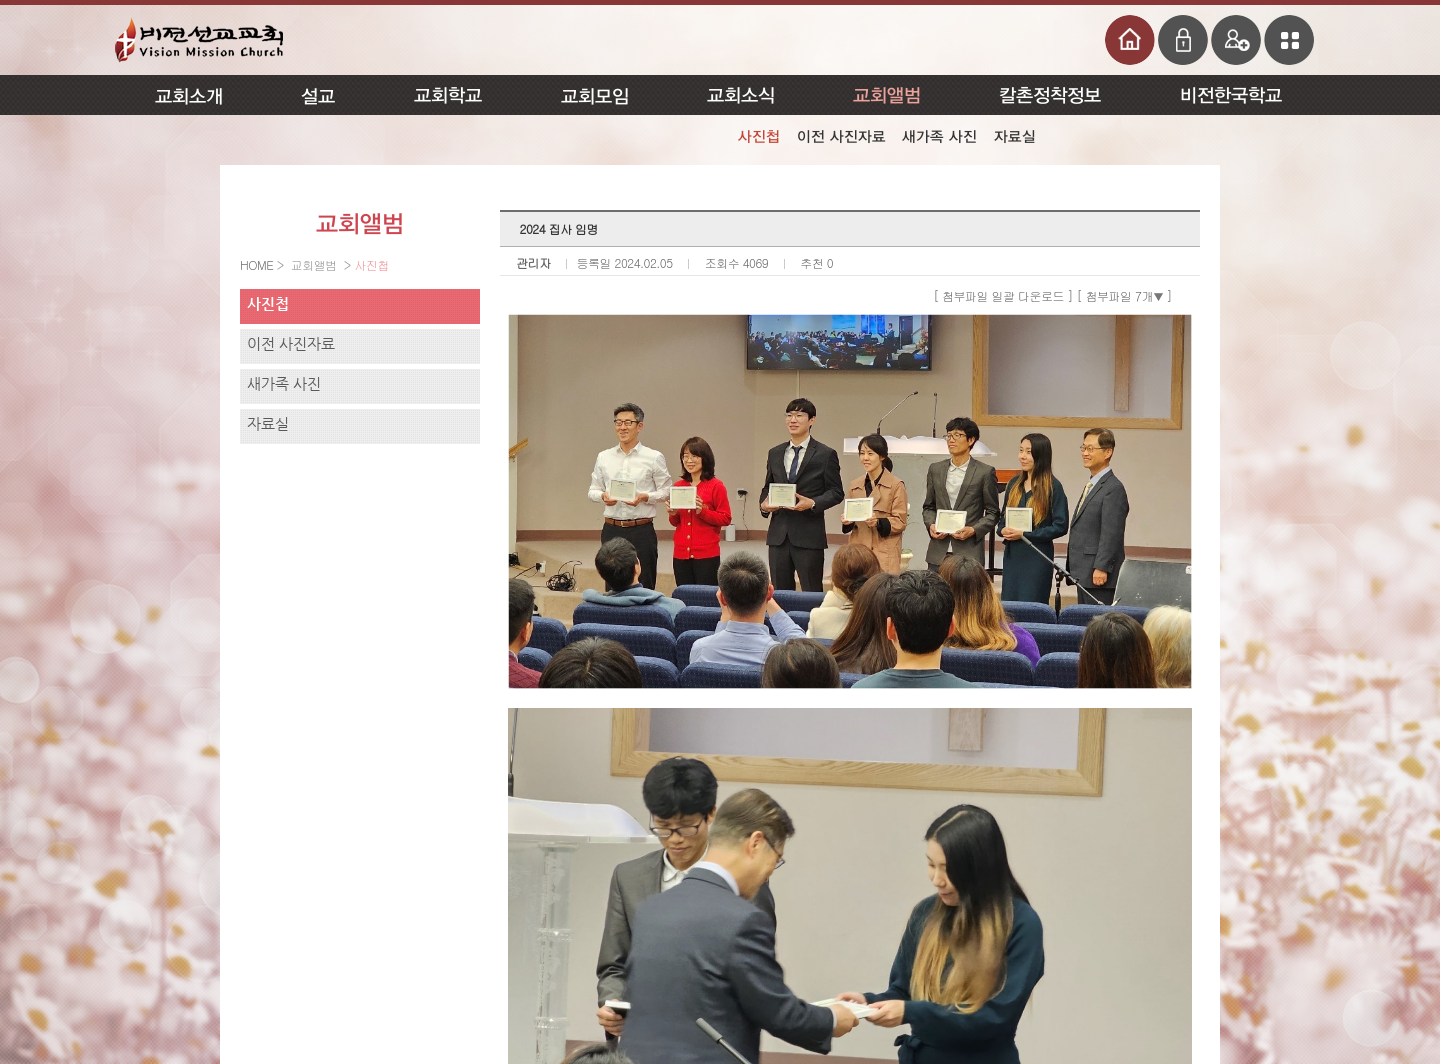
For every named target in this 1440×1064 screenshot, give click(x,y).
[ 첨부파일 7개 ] (1124, 295)
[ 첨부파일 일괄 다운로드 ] (1003, 295)
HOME (258, 264)
